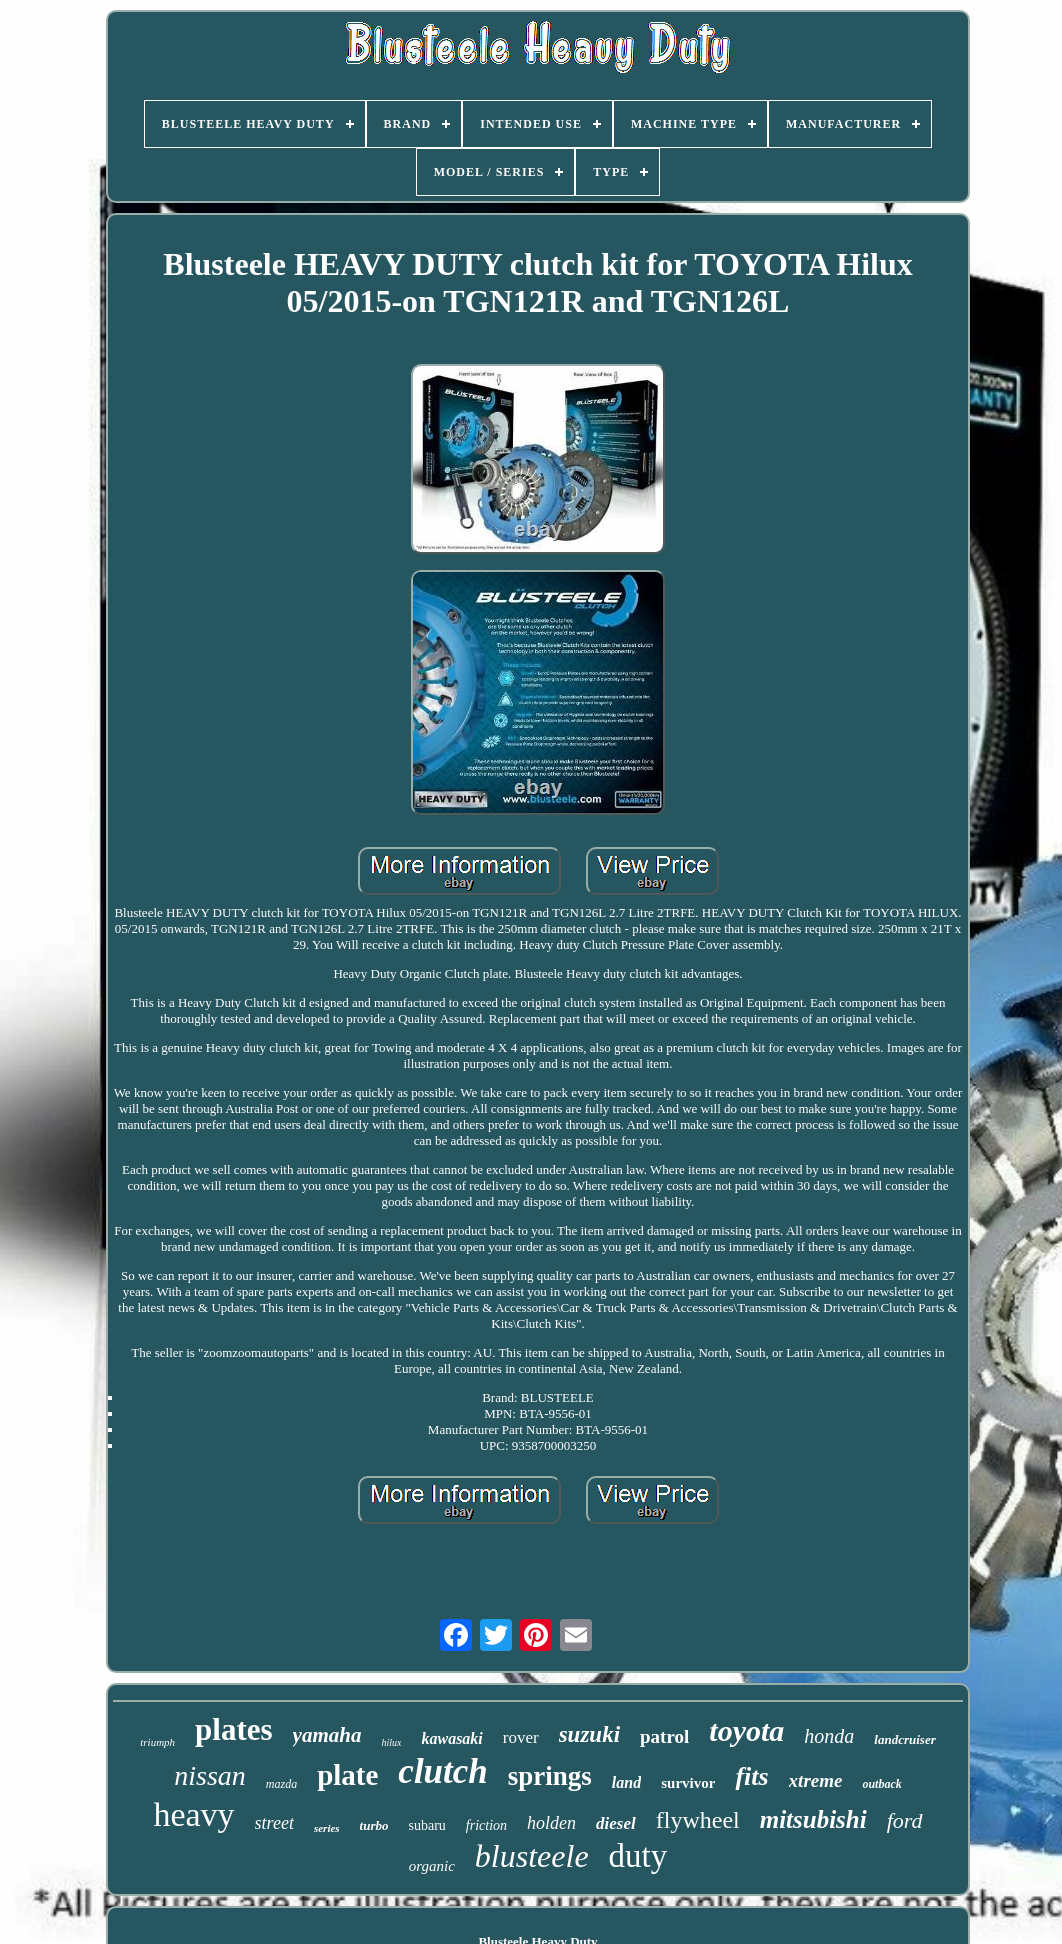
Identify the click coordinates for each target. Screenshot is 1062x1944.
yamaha (327, 1735)
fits (751, 1776)
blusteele (532, 1856)
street (274, 1823)
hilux (391, 1742)
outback (881, 1784)
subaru (427, 1825)
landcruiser (904, 1739)
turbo (374, 1825)
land (626, 1782)
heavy (193, 1814)
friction (486, 1825)
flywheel (698, 1820)
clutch (442, 1771)
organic (432, 1866)
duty (638, 1856)
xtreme (816, 1780)
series (327, 1828)
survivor (688, 1783)
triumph (157, 1742)
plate (347, 1775)
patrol (664, 1736)
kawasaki (451, 1738)
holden (551, 1823)
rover (521, 1737)
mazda (281, 1784)
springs (550, 1776)
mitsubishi (813, 1819)
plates (234, 1729)
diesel (616, 1823)
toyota (746, 1730)
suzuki (589, 1734)
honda (829, 1736)
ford (905, 1820)
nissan (210, 1775)
